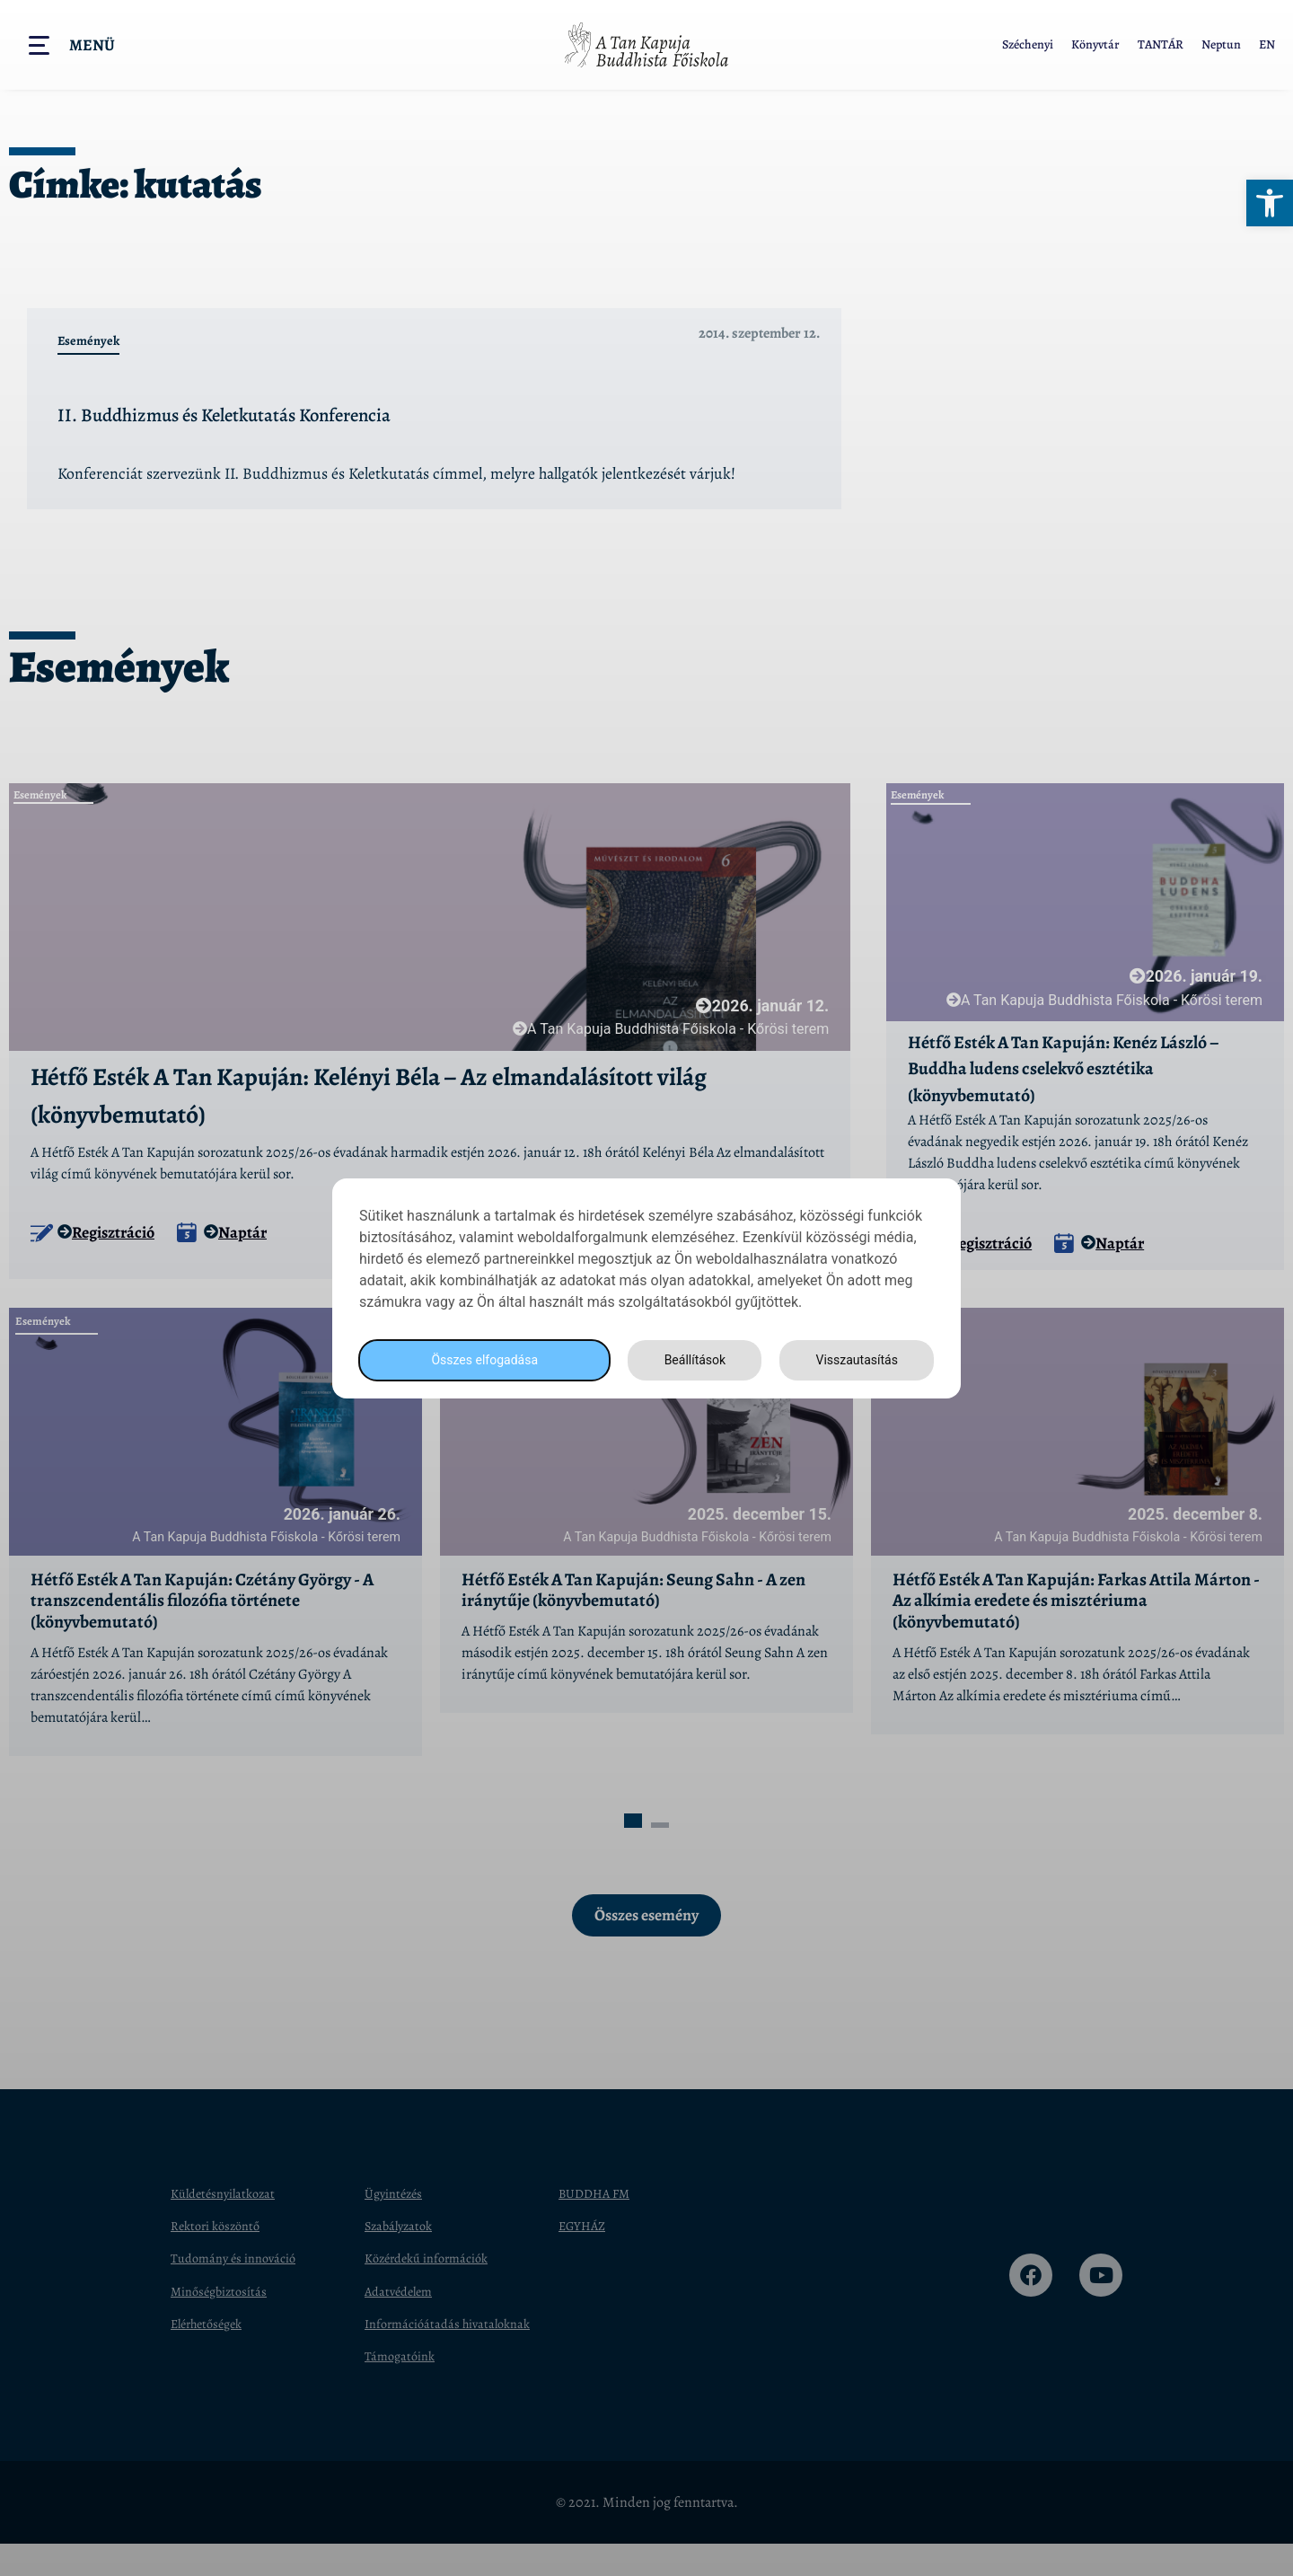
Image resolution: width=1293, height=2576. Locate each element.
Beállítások (690, 1359)
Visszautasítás (854, 1359)
